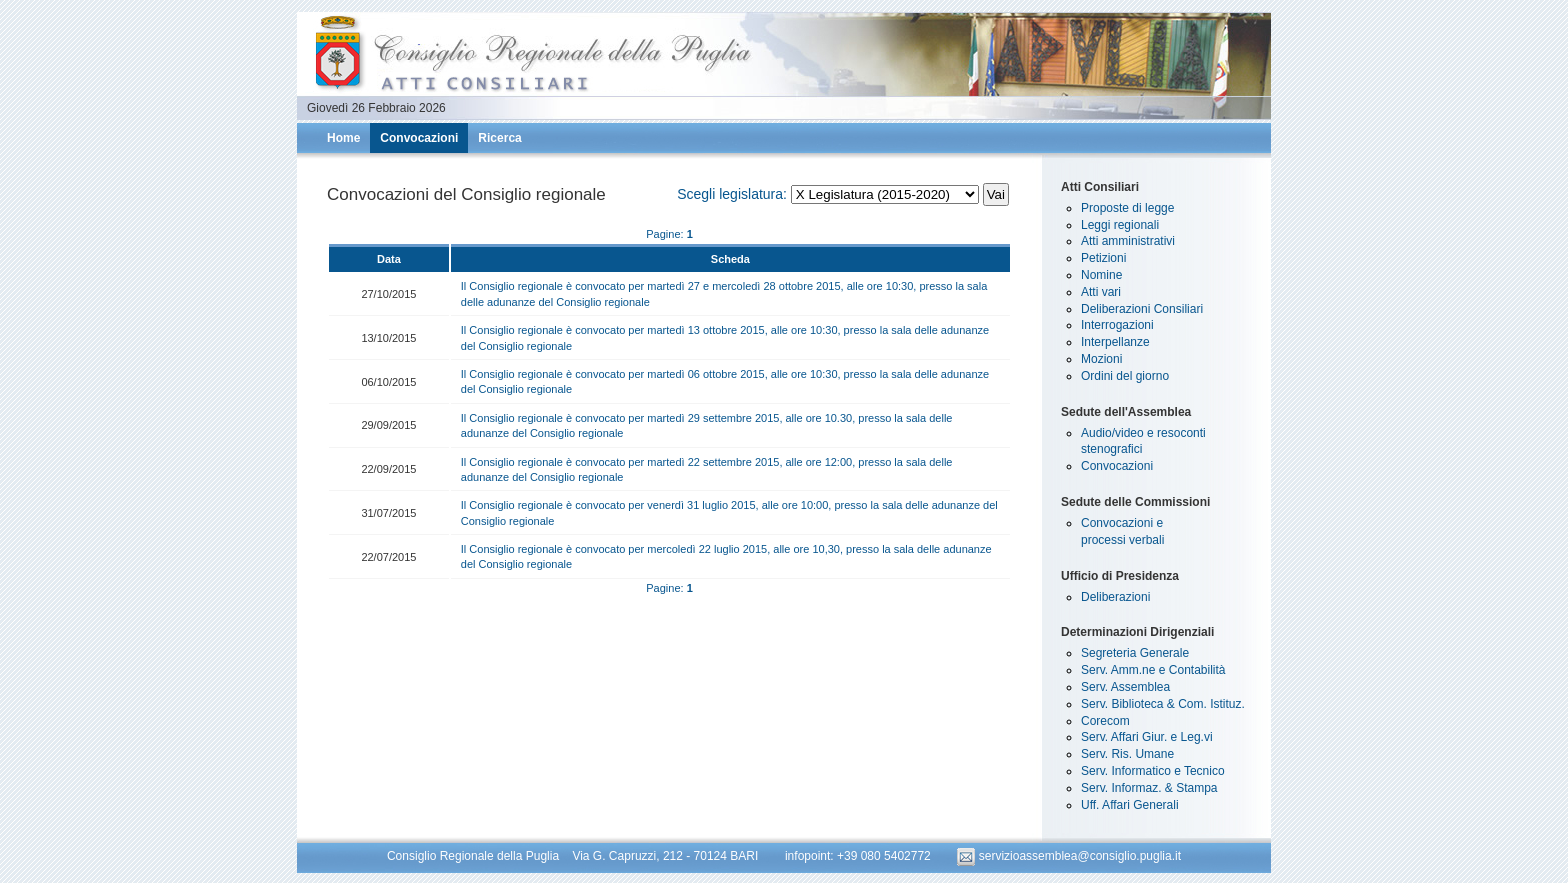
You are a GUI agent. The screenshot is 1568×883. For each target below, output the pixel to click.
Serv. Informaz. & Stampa (1149, 788)
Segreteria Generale (1135, 653)
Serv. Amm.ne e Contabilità (1153, 670)
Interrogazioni (1117, 325)
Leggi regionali (1120, 225)
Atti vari (1101, 292)
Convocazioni (419, 138)
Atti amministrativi (1128, 241)
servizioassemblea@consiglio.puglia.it (1069, 856)
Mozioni (1101, 359)
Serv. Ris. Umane (1127, 754)
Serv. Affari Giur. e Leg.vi (1147, 737)
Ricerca (499, 138)
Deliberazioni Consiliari (1142, 309)
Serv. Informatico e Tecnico (1153, 771)
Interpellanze (1115, 342)
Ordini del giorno (1125, 376)
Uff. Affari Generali (1130, 805)
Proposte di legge (1127, 208)
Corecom (1105, 721)
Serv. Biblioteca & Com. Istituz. (1163, 704)
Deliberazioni (1115, 597)
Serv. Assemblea (1125, 687)
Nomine (1101, 275)
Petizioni (1103, 258)
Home (343, 138)
